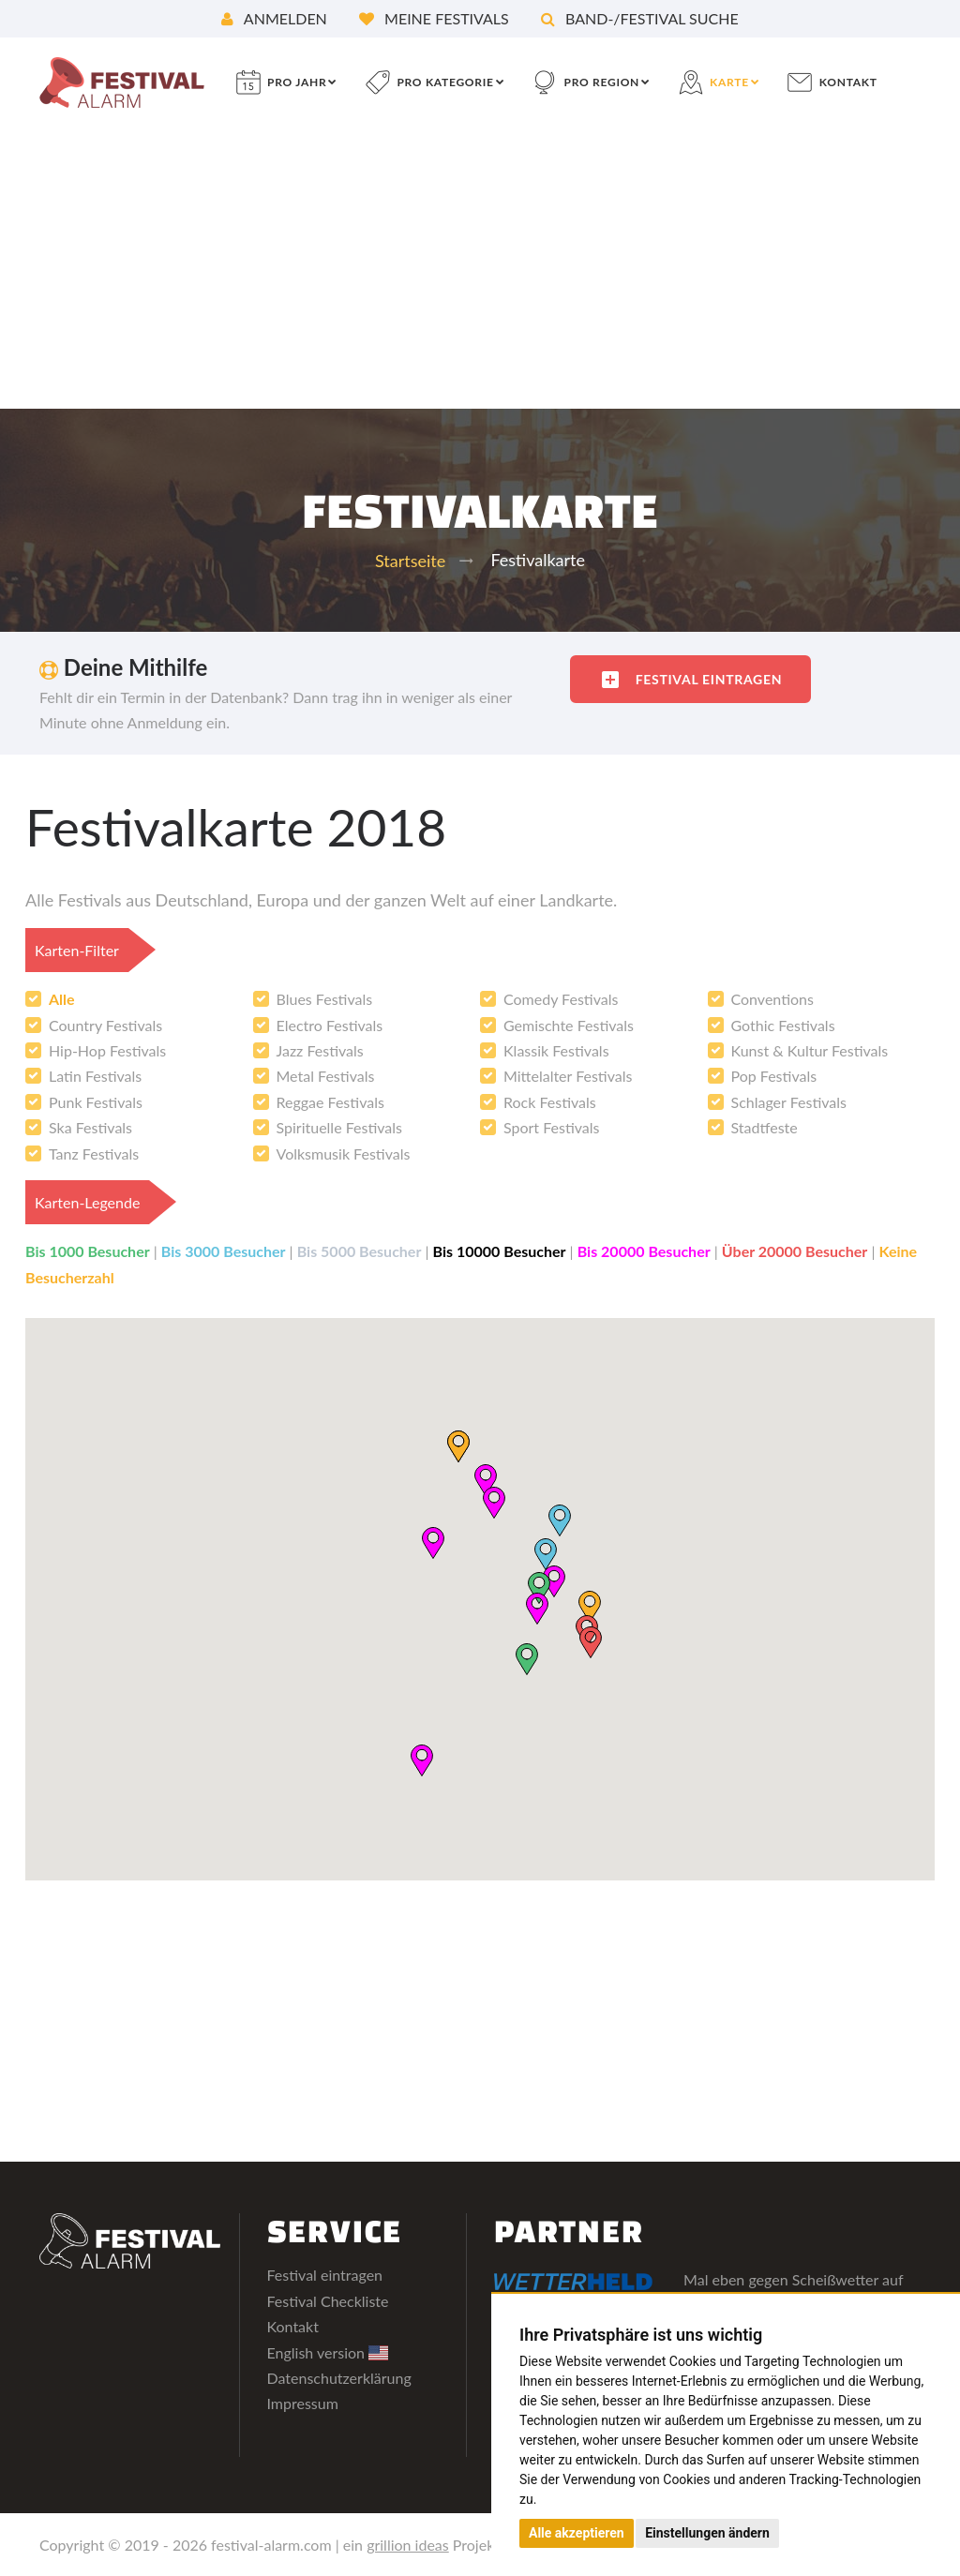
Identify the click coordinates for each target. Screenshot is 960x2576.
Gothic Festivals (783, 1025)
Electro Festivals (330, 1025)
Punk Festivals (95, 1102)
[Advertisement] (480, 268)
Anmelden (274, 18)
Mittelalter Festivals (567, 1076)
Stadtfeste (764, 1127)
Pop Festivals (774, 1076)
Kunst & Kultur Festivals (810, 1050)
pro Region (601, 82)
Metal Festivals (326, 1076)
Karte (729, 82)
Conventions (772, 999)
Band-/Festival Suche (640, 18)
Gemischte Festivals (568, 1025)
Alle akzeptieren (576, 2532)
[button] (545, 1553)
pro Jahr (296, 82)
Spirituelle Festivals (340, 1127)
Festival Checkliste (328, 2301)
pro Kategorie (445, 82)
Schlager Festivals (789, 1102)
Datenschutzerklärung (339, 2378)
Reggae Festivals (330, 1102)
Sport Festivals (551, 1127)
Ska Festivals (90, 1127)
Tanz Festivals (94, 1153)
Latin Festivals (95, 1076)
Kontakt (848, 82)
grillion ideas (408, 2545)
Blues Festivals (325, 999)
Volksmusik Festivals (344, 1153)
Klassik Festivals (556, 1050)
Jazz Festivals (320, 1050)
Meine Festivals (434, 18)
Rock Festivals (549, 1102)
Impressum (302, 2403)
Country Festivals (105, 1025)
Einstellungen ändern (707, 2532)
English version (328, 2352)
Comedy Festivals (560, 999)
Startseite (410, 560)
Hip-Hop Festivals (107, 1050)
